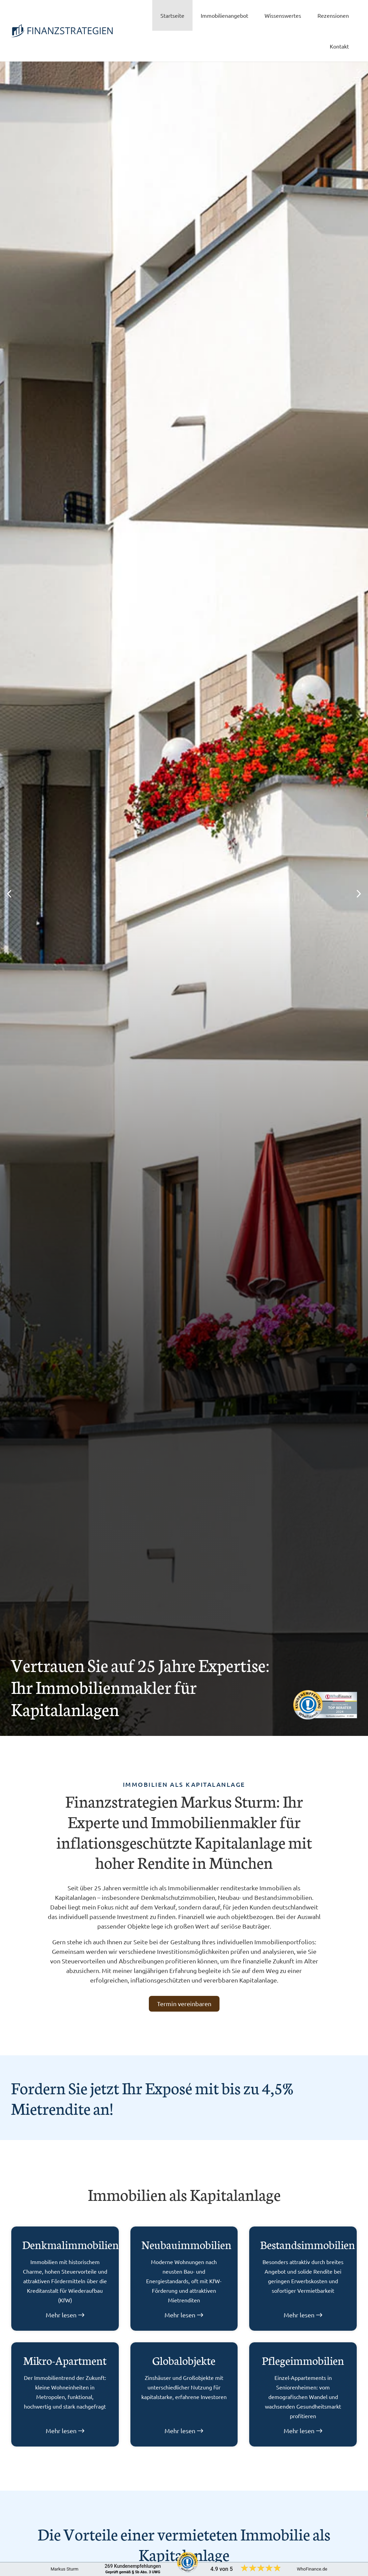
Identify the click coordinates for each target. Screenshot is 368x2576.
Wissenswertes (283, 15)
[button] (9, 893)
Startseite (172, 15)
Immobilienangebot (224, 15)
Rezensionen (333, 15)
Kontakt (339, 46)
